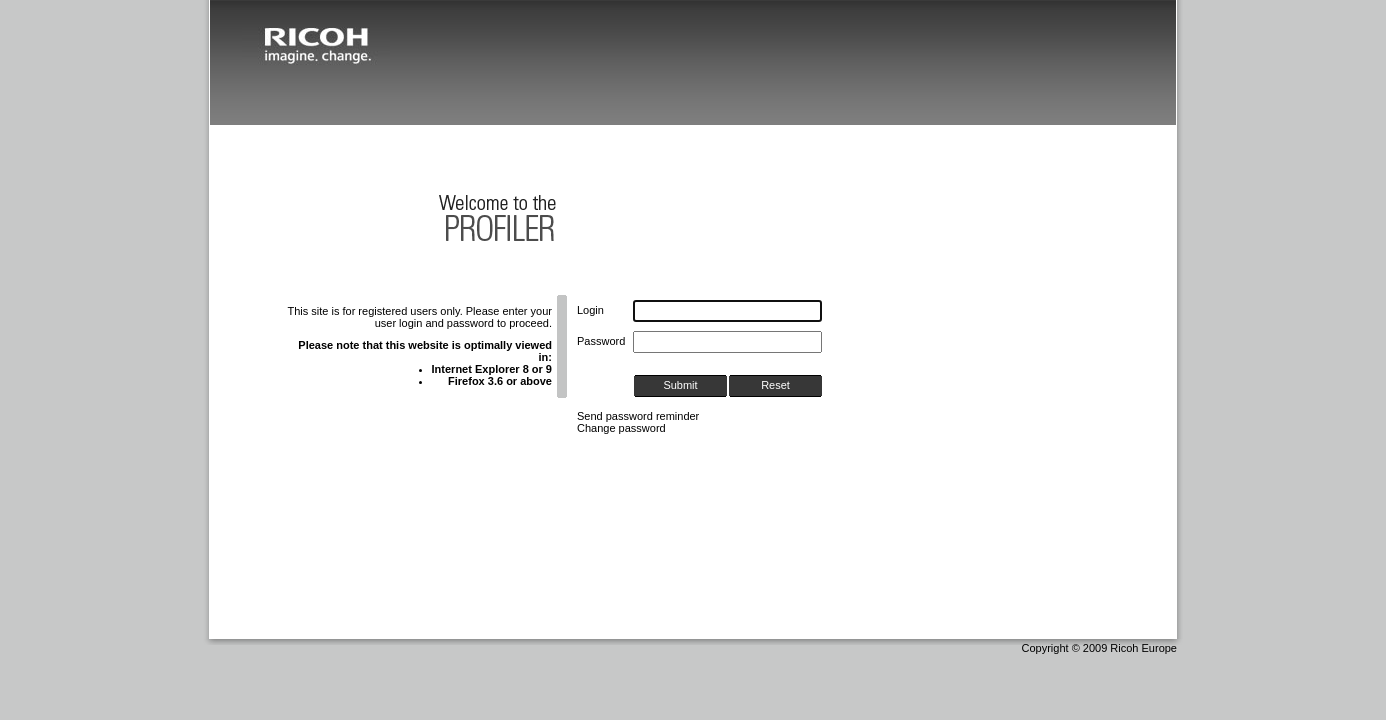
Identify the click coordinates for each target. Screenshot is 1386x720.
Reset (775, 385)
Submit (680, 385)
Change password (621, 428)
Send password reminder (638, 416)
